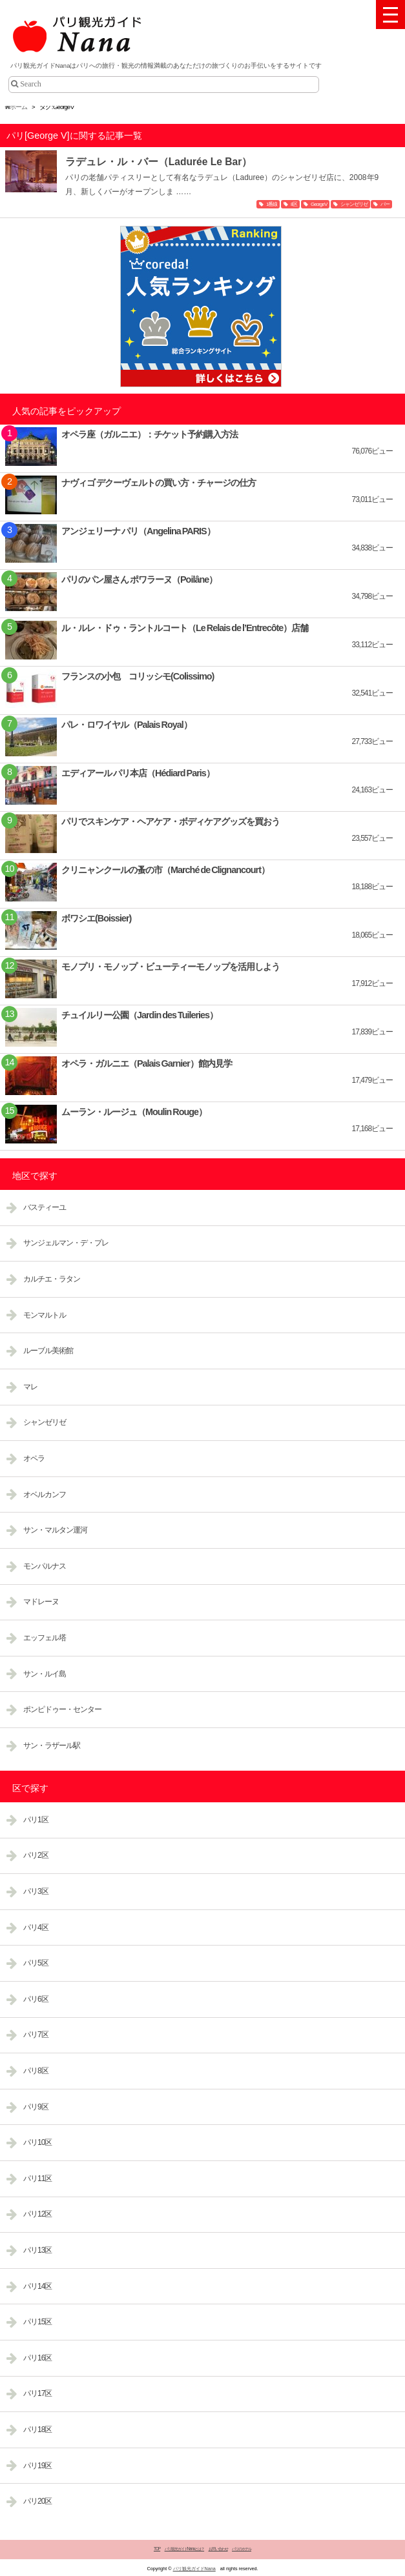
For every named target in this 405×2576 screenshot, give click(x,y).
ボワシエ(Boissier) (96, 918)
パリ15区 (37, 2321)
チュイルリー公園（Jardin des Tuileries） (139, 1015)
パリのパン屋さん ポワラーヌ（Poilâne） (139, 579)
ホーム (16, 106)
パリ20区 (37, 2501)
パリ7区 (35, 2034)
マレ (30, 1386)
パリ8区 (35, 2070)
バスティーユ (44, 1207)
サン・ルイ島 (44, 1673)
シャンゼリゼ (354, 204)
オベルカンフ (44, 1494)
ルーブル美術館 (48, 1350)
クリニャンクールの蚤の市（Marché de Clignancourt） (165, 870)
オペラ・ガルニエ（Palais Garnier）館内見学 (146, 1063)
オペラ (34, 1458)
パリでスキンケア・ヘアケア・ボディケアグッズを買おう (170, 821)
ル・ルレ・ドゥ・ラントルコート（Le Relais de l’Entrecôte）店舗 (184, 628)
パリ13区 (37, 2250)
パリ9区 (35, 2106)
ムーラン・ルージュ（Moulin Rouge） (134, 1112)
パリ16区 (37, 2357)
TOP (157, 2548)
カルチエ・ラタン (51, 1278)
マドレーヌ (41, 1601)
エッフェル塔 (44, 1637)
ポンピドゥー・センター (62, 1709)
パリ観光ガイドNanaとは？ (184, 2548)
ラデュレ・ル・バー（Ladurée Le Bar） (159, 161)
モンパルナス (44, 1566)
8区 (294, 204)
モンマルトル (44, 1315)
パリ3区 (35, 1891)
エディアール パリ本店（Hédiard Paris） (137, 773)
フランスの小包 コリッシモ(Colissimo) (137, 676)
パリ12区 (37, 2214)
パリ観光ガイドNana (194, 2568)
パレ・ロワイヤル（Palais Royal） (126, 724)
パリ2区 (35, 1855)
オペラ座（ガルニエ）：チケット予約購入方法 (149, 434)
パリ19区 (37, 2465)
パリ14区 (37, 2286)
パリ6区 (35, 1999)
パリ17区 (37, 2393)
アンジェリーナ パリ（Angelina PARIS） (138, 531)
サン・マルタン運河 (55, 1530)
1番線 (271, 204)
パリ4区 (35, 1927)
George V (319, 204)
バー (384, 204)
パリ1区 (35, 1819)
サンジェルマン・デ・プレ (66, 1242)
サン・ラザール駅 (51, 1745)
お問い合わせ (218, 2548)
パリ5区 (35, 1962)
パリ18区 (37, 2429)
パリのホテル (241, 2548)
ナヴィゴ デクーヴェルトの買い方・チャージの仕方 (158, 483)
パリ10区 (37, 2142)
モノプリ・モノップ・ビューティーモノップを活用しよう (170, 966)
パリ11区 (37, 2178)
